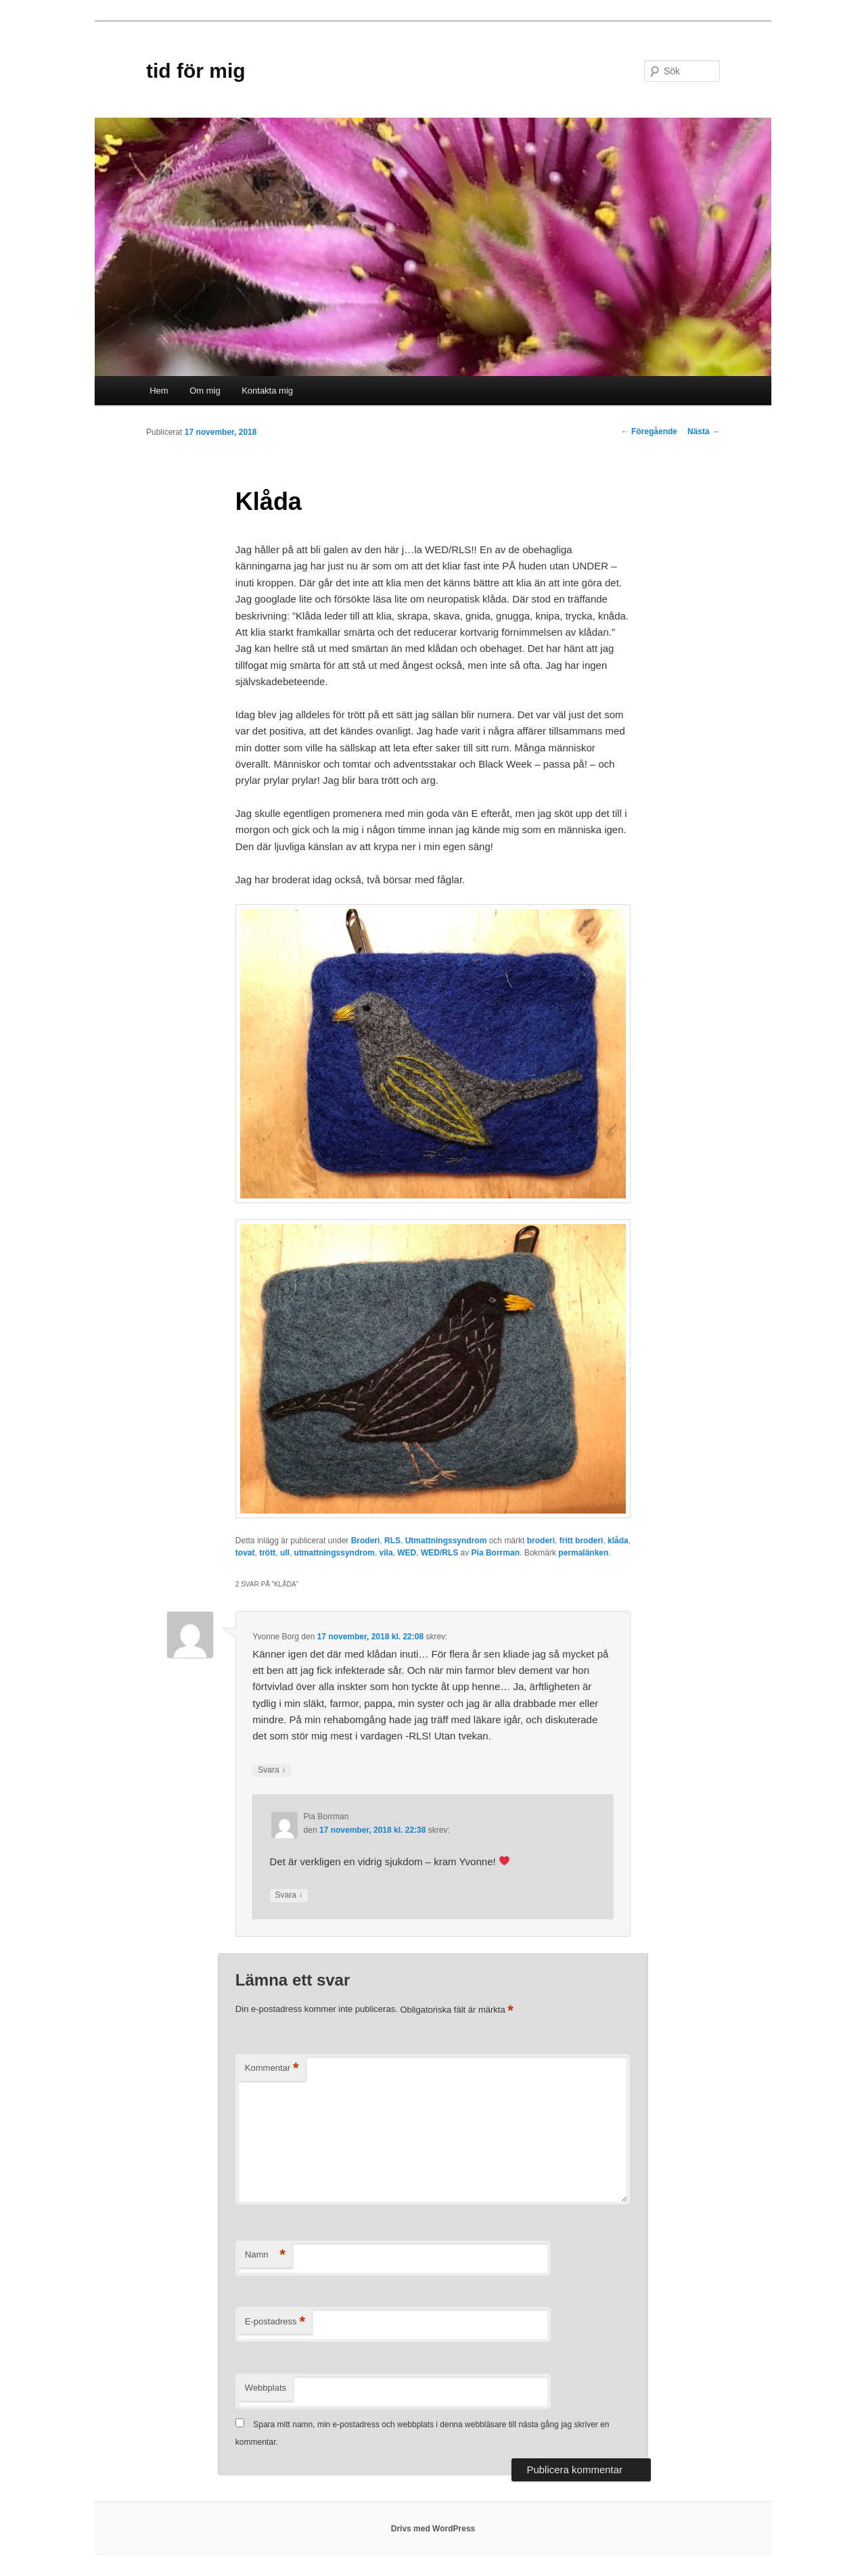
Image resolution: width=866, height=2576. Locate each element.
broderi (541, 1540)
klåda (618, 1540)
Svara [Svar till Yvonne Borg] (272, 1770)
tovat (245, 1553)
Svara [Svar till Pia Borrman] (289, 1895)
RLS (392, 1540)
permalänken (583, 1553)
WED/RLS (439, 1553)
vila (386, 1553)
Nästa (703, 431)
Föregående (649, 431)
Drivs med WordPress (433, 2528)
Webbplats (265, 2388)
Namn (265, 2255)
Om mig (205, 390)
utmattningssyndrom (334, 1553)
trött (267, 1553)
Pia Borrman (496, 1553)
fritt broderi (581, 1540)
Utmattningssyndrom (446, 1540)
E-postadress (275, 2322)
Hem (159, 390)
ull (285, 1553)
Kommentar (272, 2068)
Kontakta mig (267, 390)
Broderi (365, 1540)
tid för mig (196, 71)
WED (406, 1553)
